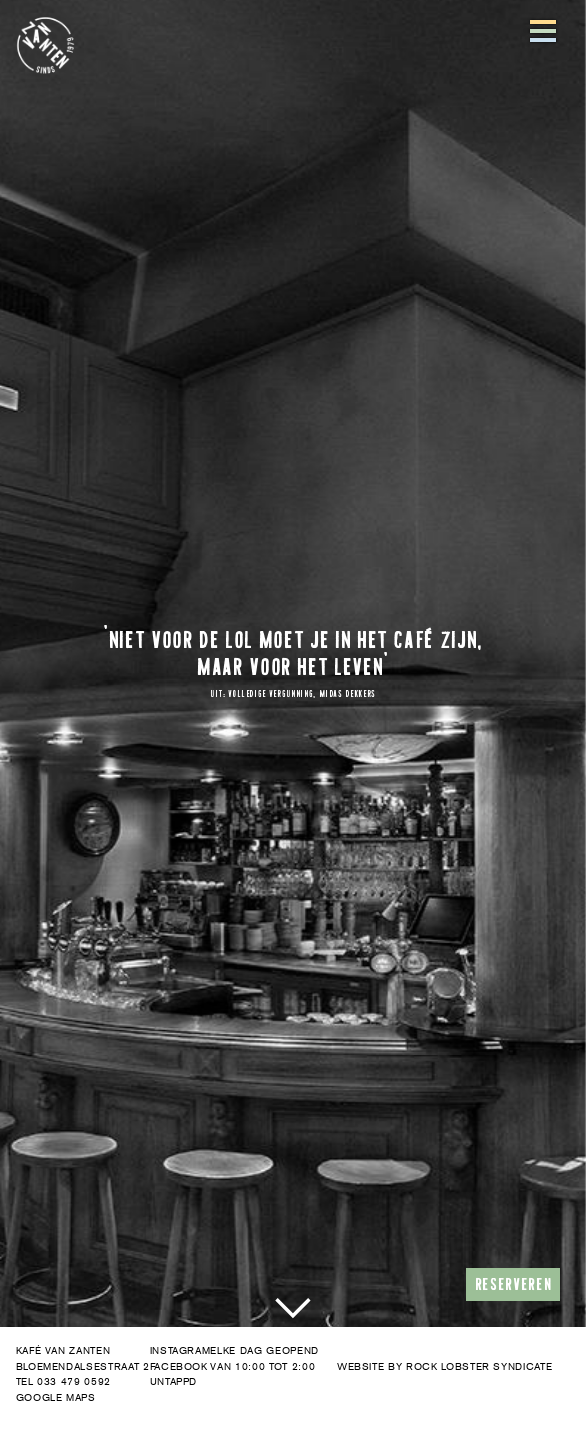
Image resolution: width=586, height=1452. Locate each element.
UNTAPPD (174, 1381)
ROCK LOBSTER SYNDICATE (479, 1365)
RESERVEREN (513, 1284)
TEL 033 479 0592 (63, 1381)
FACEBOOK (179, 1365)
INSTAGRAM (180, 1350)
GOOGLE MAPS (56, 1397)
